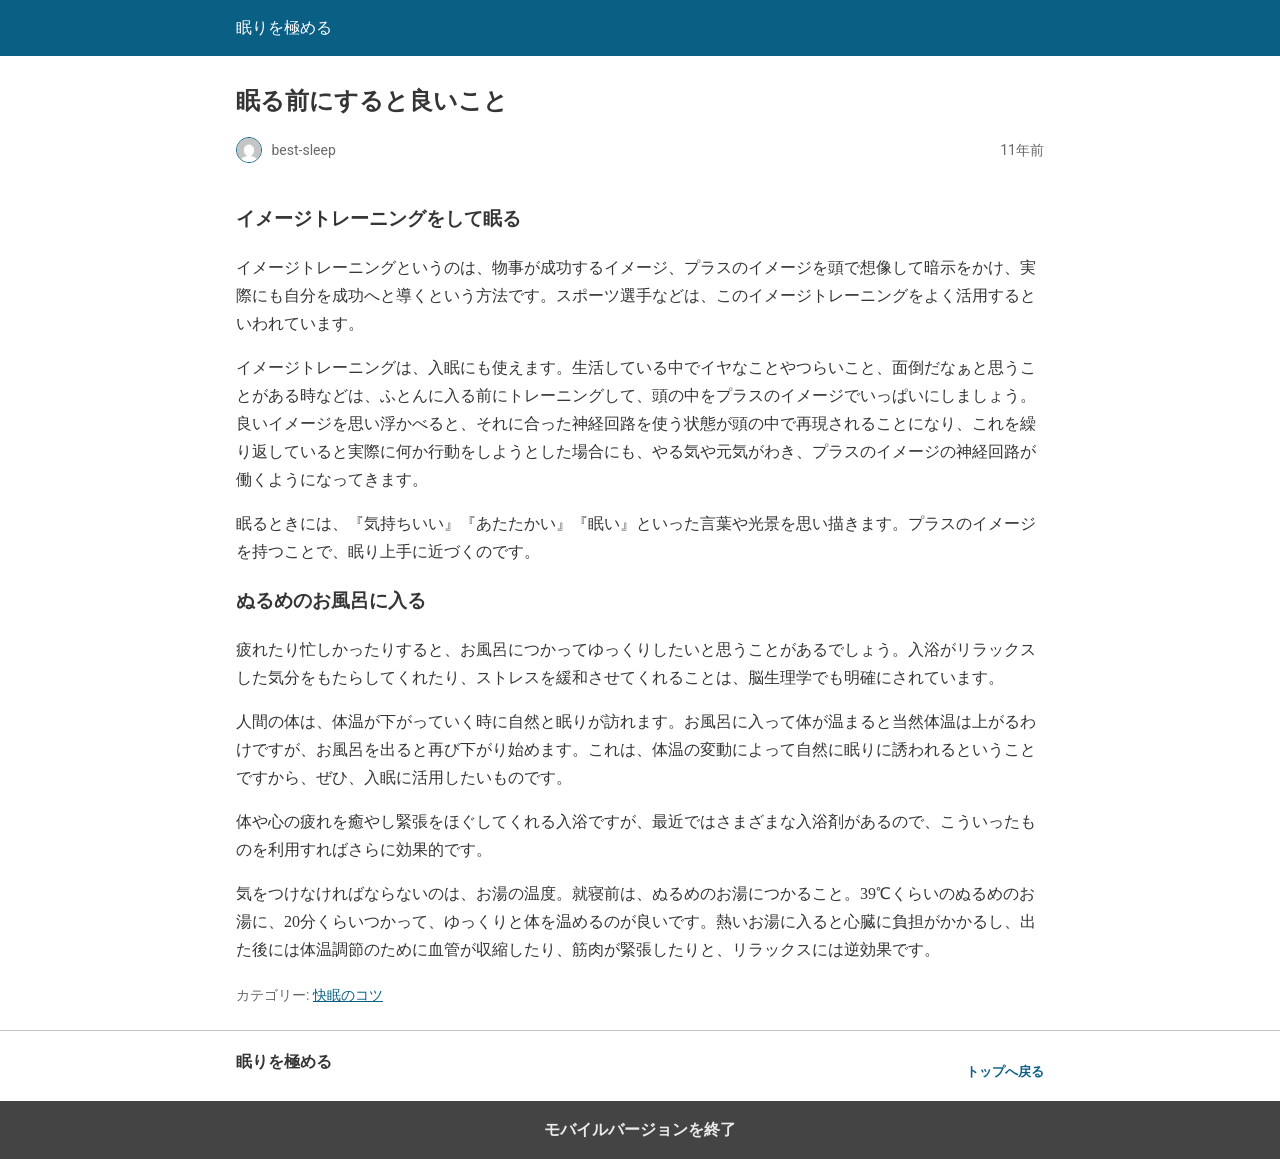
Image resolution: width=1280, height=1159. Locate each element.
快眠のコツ (348, 995)
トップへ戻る (1005, 1071)
